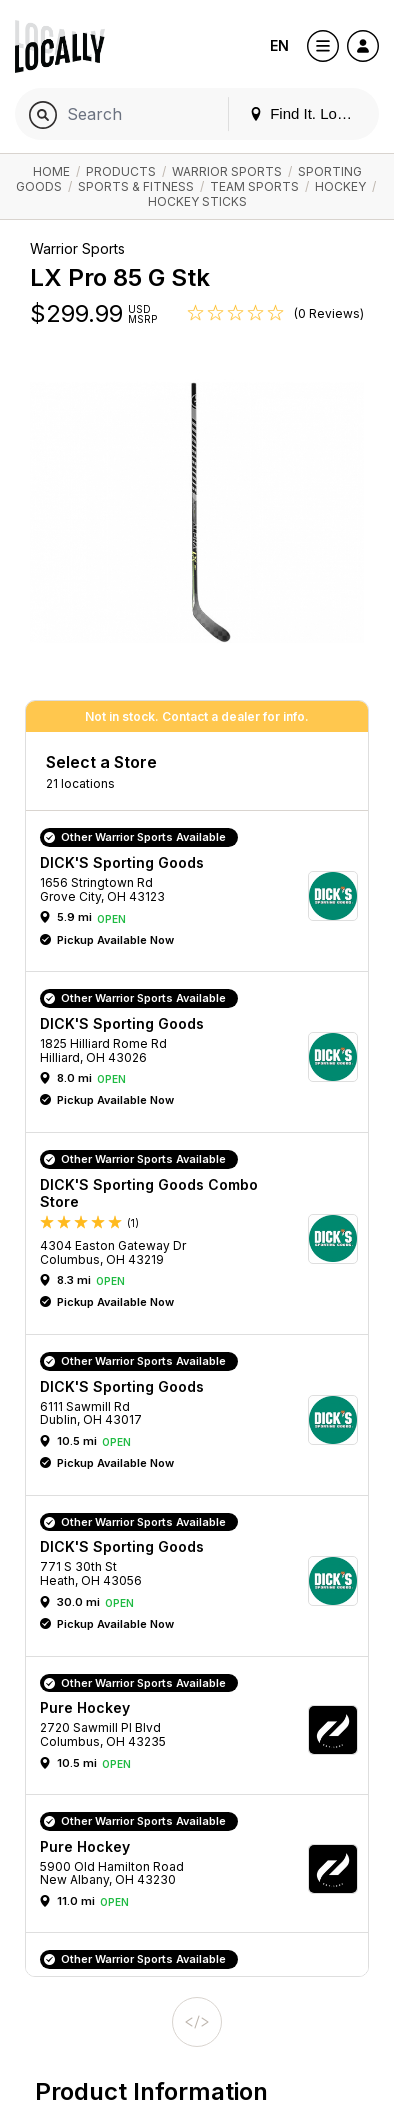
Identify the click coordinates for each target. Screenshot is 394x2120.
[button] (204, 896)
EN (279, 45)
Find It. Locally (308, 113)
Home (51, 171)
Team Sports (254, 186)
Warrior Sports (227, 171)
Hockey (340, 186)
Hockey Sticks (197, 201)
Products (121, 171)
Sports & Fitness (136, 186)
